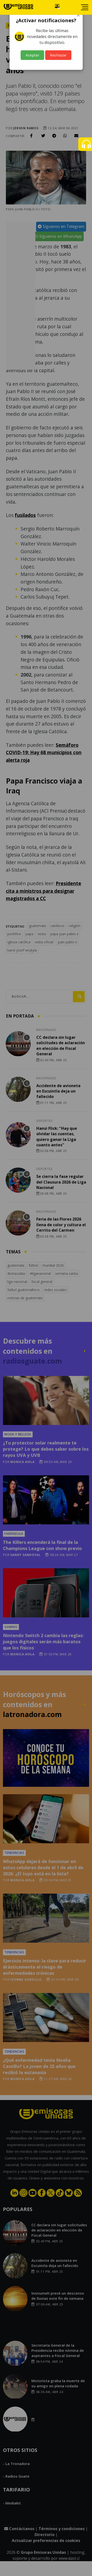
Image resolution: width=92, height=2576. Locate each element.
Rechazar (58, 55)
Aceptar (32, 55)
